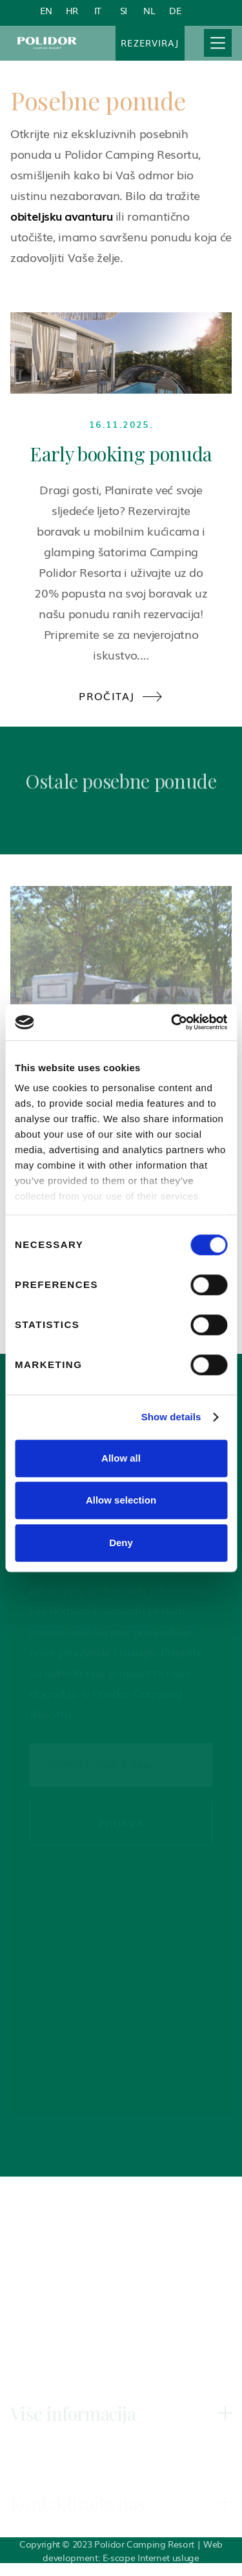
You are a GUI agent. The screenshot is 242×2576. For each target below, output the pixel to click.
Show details (171, 1416)
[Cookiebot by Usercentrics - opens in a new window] (172, 1022)
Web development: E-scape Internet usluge (132, 2550)
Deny (121, 1542)
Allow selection (121, 1499)
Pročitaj (121, 695)
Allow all (121, 1458)
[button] (218, 43)
